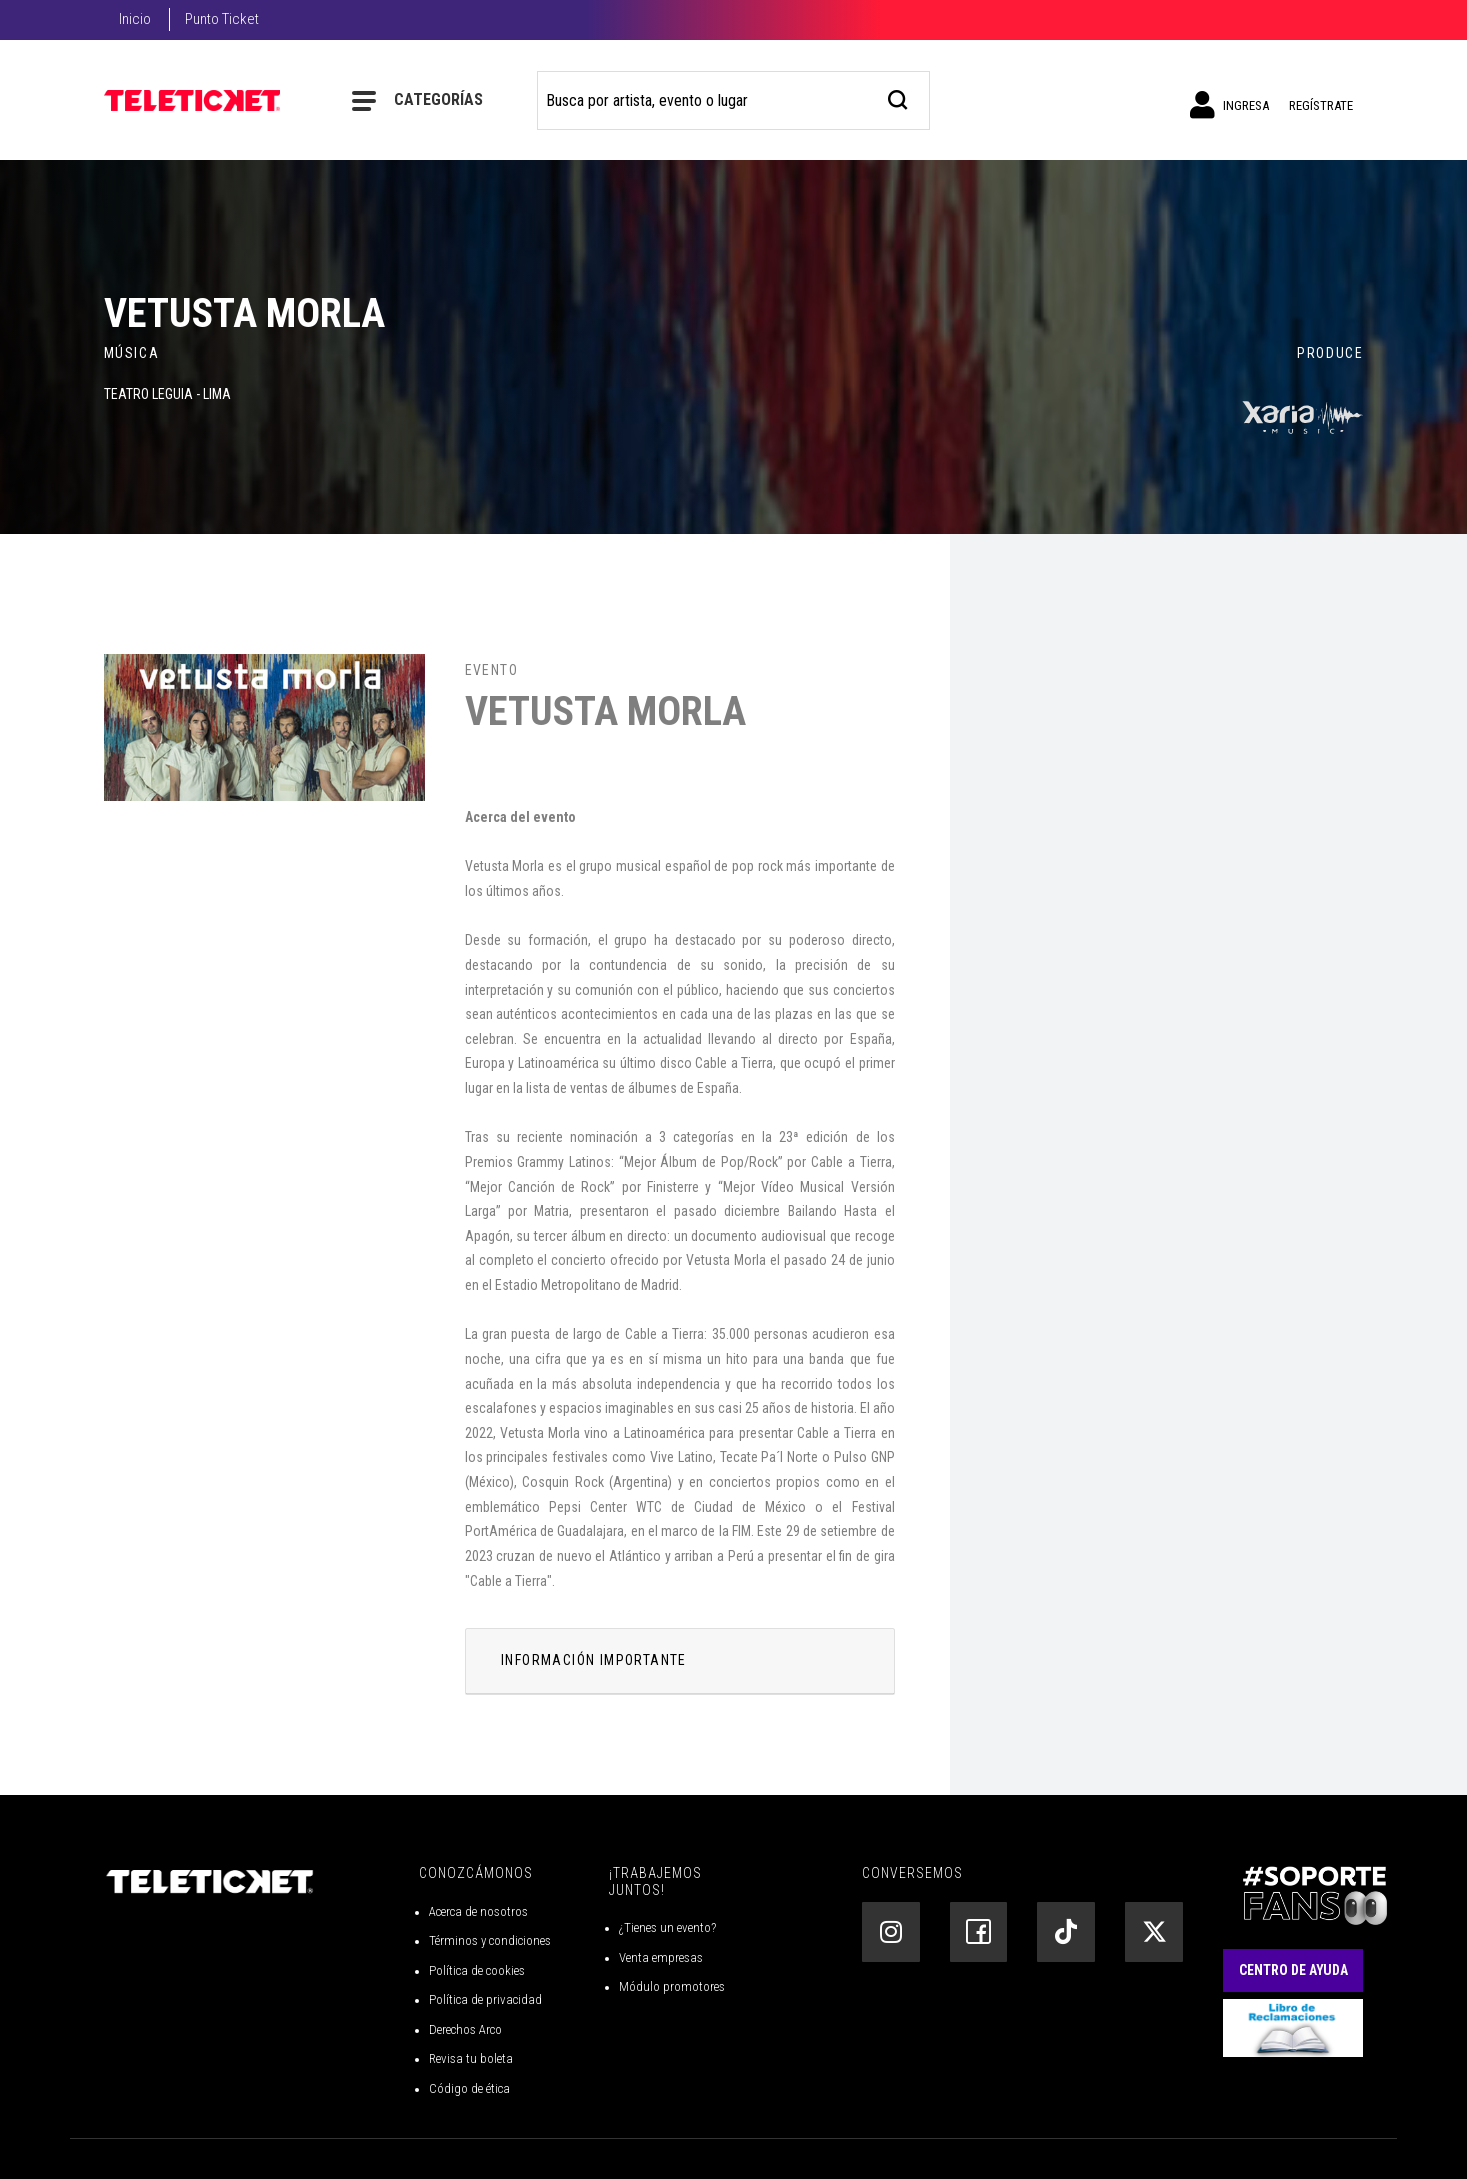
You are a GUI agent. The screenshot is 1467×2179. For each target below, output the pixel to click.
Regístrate (1321, 105)
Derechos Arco (465, 2029)
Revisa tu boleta (471, 2058)
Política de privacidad (485, 1999)
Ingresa (1229, 105)
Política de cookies (477, 1970)
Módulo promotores (672, 1986)
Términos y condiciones (490, 1940)
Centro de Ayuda (1293, 1970)
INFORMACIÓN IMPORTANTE (594, 1660)
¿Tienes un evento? (667, 1927)
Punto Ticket (222, 19)
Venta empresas (661, 1957)
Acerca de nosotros (478, 1911)
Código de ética (469, 2088)
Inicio (135, 19)
